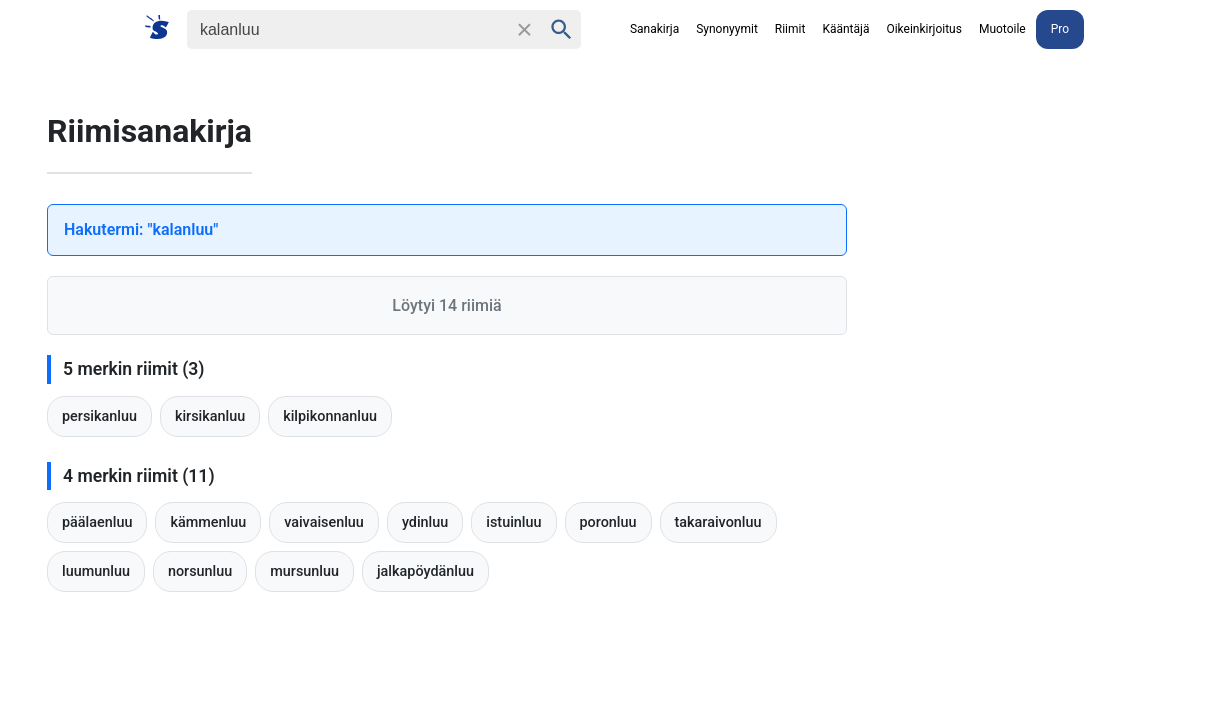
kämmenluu (208, 522)
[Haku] (347, 29)
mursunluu (304, 571)
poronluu (608, 522)
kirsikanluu (210, 416)
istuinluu (513, 522)
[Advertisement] (1057, 376)
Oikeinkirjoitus (923, 29)
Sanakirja (654, 29)
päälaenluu (97, 522)
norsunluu (200, 571)
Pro (1060, 29)
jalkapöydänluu (425, 571)
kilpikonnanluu (330, 416)
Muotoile (1002, 29)
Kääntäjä (845, 29)
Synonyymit (727, 29)
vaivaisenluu (324, 522)
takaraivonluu (718, 522)
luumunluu (96, 571)
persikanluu (99, 416)
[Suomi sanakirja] (163, 28)
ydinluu (425, 522)
